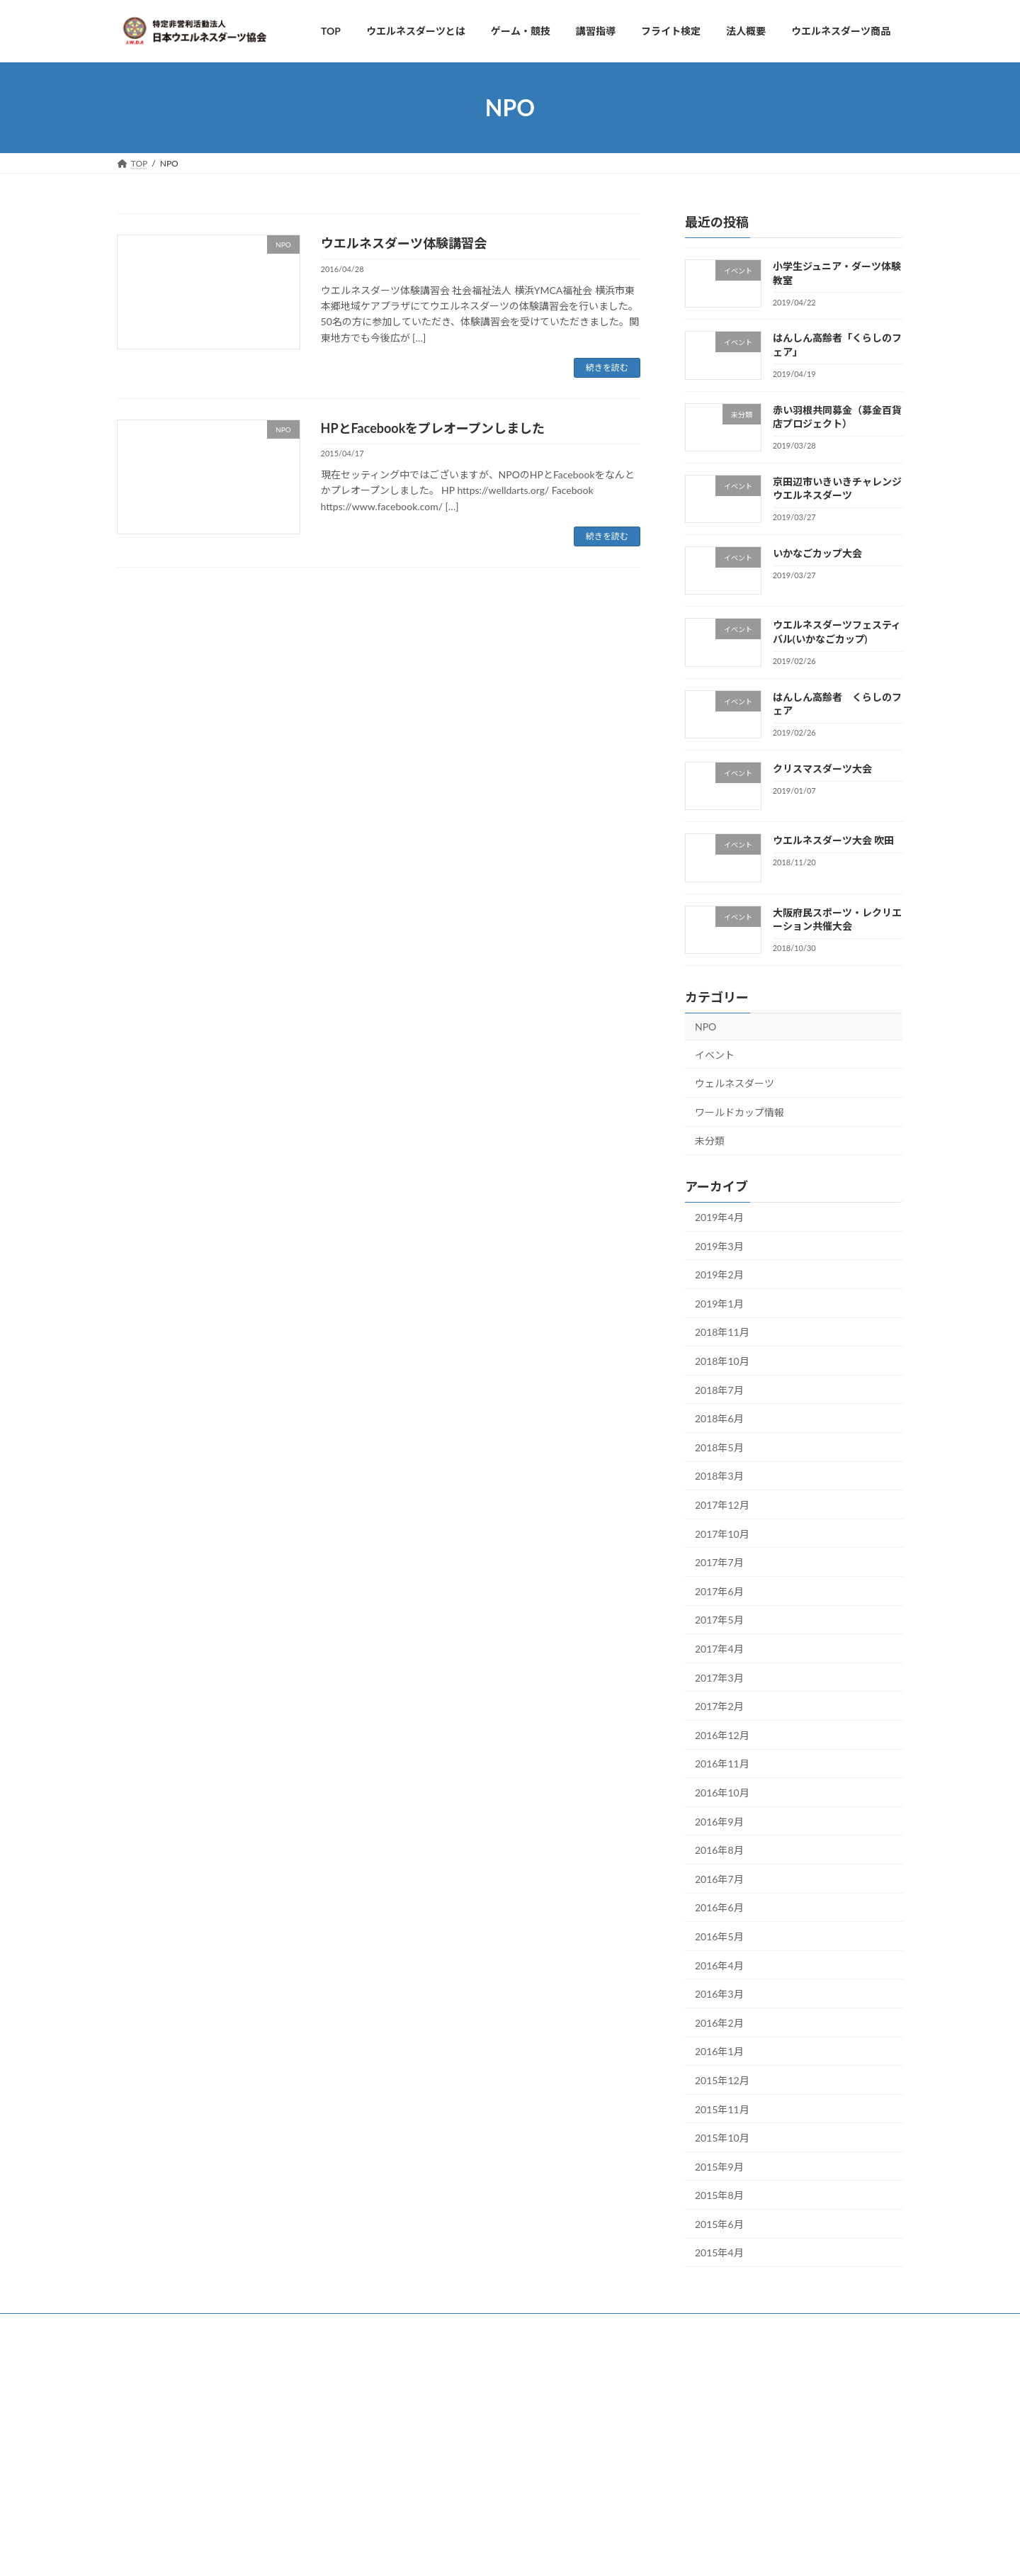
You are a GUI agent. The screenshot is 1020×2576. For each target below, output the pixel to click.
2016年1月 (719, 2052)
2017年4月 (719, 1649)
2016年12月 (722, 1735)
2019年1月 (719, 1304)
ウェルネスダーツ (734, 1083)
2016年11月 (722, 1764)
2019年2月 (719, 1275)
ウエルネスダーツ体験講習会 (404, 243)
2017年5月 (719, 1620)
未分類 (710, 1141)
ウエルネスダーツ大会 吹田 (833, 841)
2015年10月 (722, 2138)
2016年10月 (722, 1793)
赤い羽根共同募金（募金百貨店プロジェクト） (837, 417)
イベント (715, 1055)
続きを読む (607, 367)
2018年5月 (719, 1447)
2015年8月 (719, 2196)
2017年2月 (719, 1707)
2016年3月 (719, 1994)
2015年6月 (719, 2224)
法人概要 (272, 2326)
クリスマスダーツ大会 (822, 769)
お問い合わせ (342, 2326)
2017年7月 (719, 1563)
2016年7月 (719, 1879)
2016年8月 (719, 1851)
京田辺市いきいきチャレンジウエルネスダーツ (837, 489)
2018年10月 (722, 1361)
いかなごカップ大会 (817, 554)
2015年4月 (719, 2253)
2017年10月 (722, 1534)
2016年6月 (719, 1908)
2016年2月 (719, 2023)
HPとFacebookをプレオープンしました (433, 428)
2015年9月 (719, 2167)
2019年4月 (719, 1217)
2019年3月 (719, 1246)
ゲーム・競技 (201, 2326)
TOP (138, 2326)
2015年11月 (722, 2109)
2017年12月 (722, 1505)
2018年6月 (719, 1419)
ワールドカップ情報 (739, 1112)
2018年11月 (722, 1333)
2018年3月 (719, 1476)
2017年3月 (719, 1678)
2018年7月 (719, 1390)
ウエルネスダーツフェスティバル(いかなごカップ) (837, 632)
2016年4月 (719, 1965)
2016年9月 (719, 1822)
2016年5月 (719, 1936)
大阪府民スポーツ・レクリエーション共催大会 (837, 919)
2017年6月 (719, 1591)
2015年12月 (722, 2080)
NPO (705, 1026)
